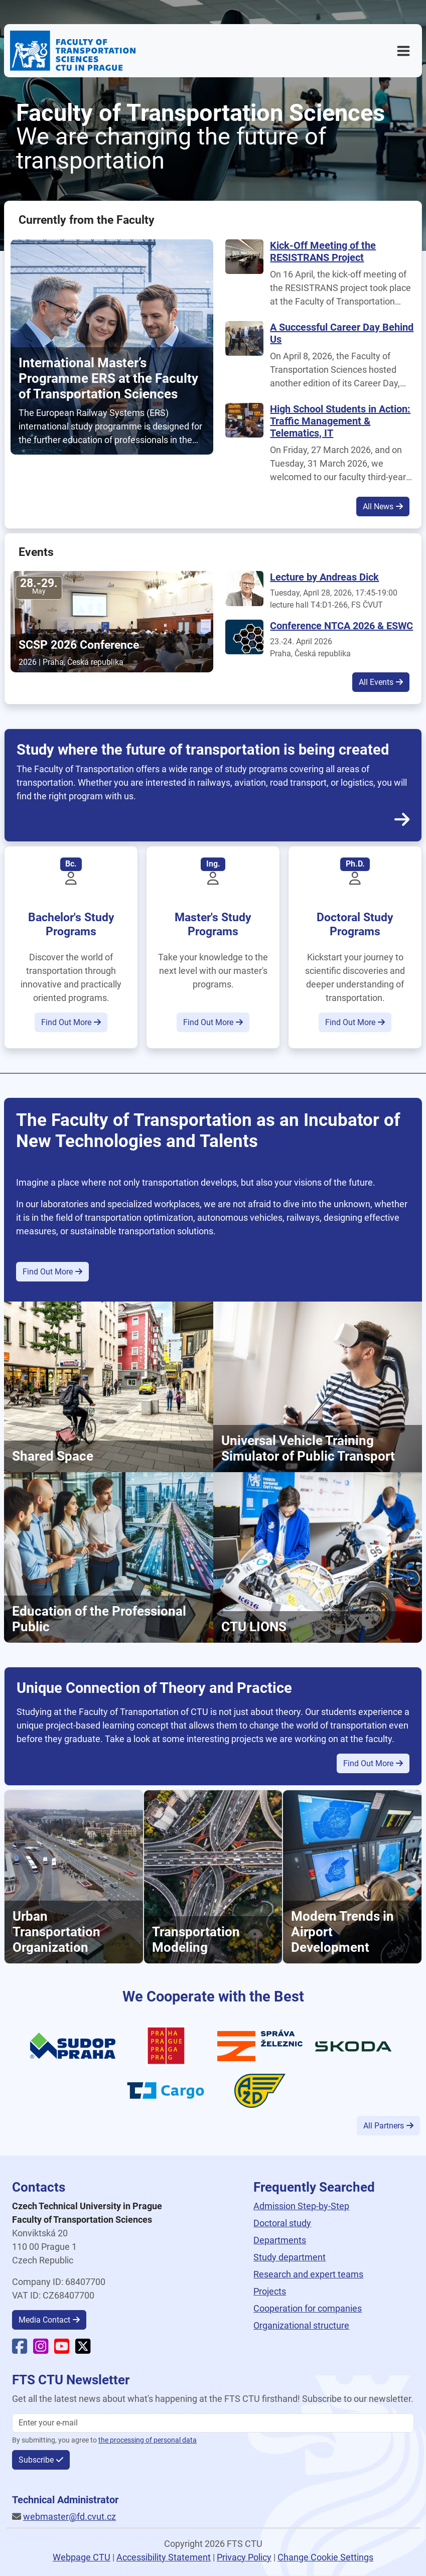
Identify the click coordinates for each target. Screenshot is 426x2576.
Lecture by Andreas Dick (324, 577)
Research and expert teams (308, 2274)
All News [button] (378, 506)
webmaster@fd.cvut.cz (69, 2516)
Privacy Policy (244, 2557)
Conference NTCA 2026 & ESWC (341, 626)
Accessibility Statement (163, 2557)
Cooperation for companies (307, 2308)
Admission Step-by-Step (301, 2206)
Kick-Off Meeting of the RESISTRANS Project (323, 251)
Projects (269, 2291)
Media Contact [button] (44, 2320)
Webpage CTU (81, 2557)
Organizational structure (301, 2325)
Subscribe (36, 2460)
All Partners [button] (383, 2125)
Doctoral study (282, 2223)
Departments (279, 2240)
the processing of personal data (147, 2440)
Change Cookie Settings (325, 2557)
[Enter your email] (213, 2422)
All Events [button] (376, 682)
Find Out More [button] (66, 1022)
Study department (289, 2257)
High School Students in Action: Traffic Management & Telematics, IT (340, 421)
